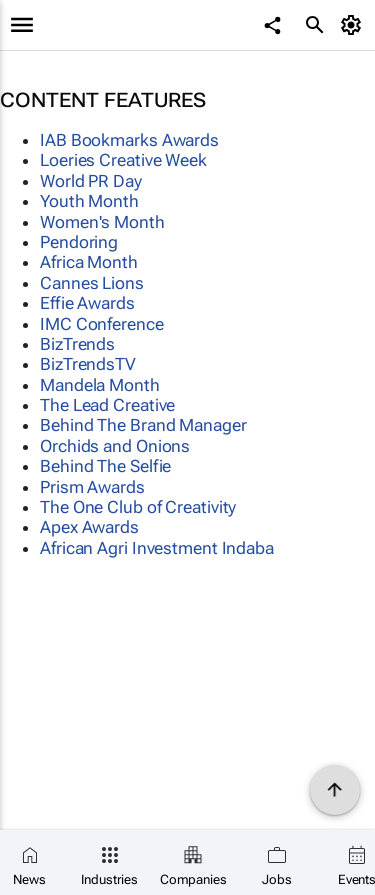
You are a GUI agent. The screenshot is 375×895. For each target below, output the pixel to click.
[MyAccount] (354, 25)
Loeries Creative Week (123, 160)
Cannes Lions (92, 283)
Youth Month (89, 201)
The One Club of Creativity (138, 507)
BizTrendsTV (88, 364)
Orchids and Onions (115, 446)
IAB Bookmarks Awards (129, 140)
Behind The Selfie (105, 466)
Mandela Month (100, 385)
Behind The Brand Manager (143, 425)
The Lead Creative (107, 405)
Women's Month (102, 222)
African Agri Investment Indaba (157, 548)
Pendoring (79, 242)
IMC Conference (102, 324)
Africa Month (89, 262)
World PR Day (91, 181)
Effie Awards (87, 303)
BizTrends (77, 344)
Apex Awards (89, 527)
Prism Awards (92, 487)
